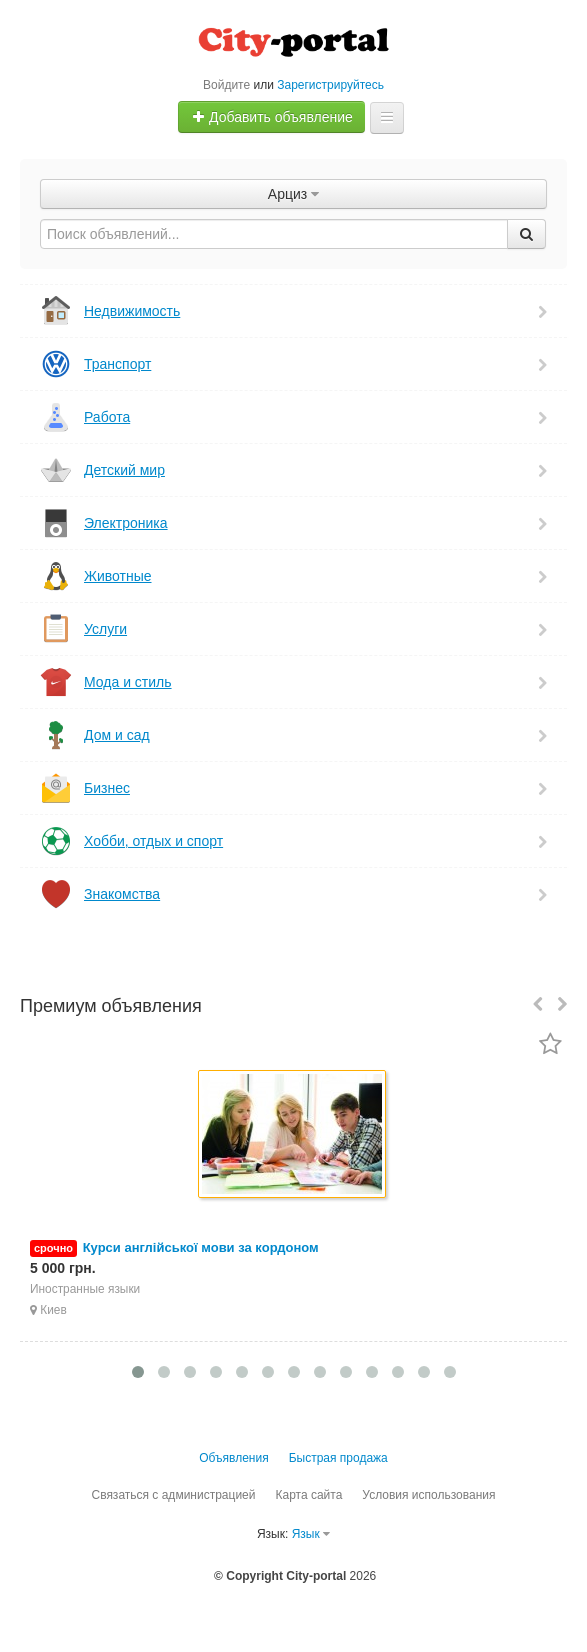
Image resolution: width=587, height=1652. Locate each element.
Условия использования (428, 1495)
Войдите (226, 85)
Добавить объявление (272, 117)
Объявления (233, 1458)
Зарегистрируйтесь (330, 85)
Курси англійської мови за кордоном (201, 1247)
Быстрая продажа (338, 1458)
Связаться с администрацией (173, 1495)
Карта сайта (308, 1495)
